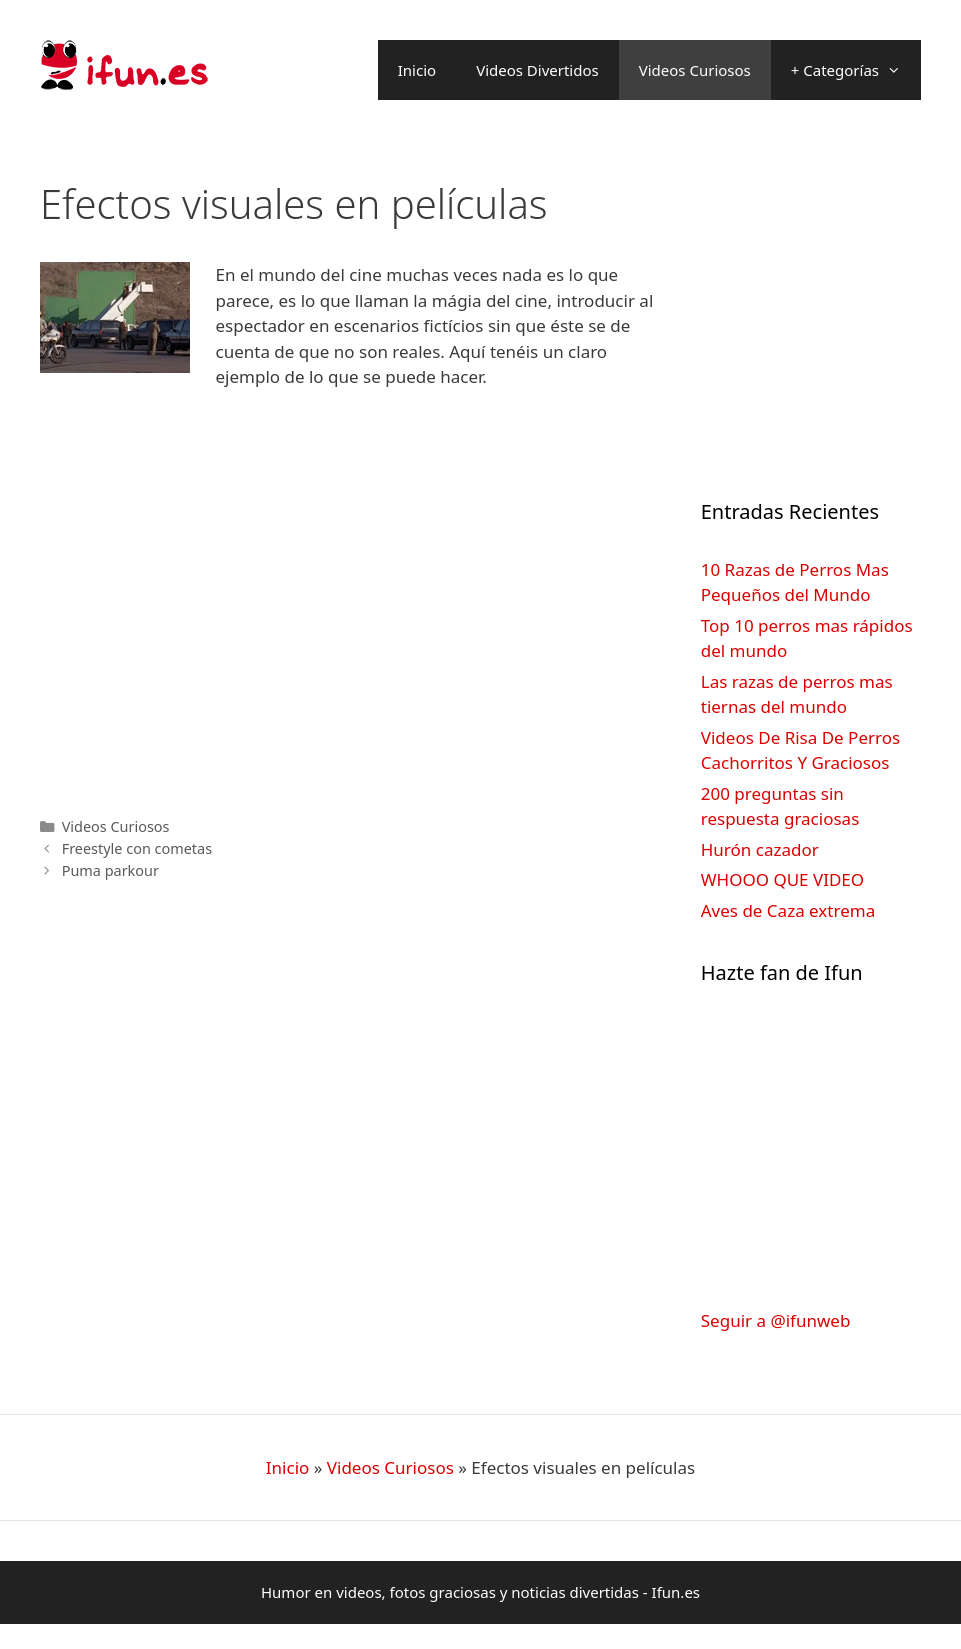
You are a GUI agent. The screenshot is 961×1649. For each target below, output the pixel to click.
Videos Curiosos (695, 70)
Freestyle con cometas (137, 848)
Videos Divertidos (537, 70)
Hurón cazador (760, 849)
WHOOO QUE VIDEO (782, 879)
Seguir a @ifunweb (776, 1320)
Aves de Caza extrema (788, 910)
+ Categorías (856, 70)
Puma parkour (110, 870)
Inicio (417, 70)
